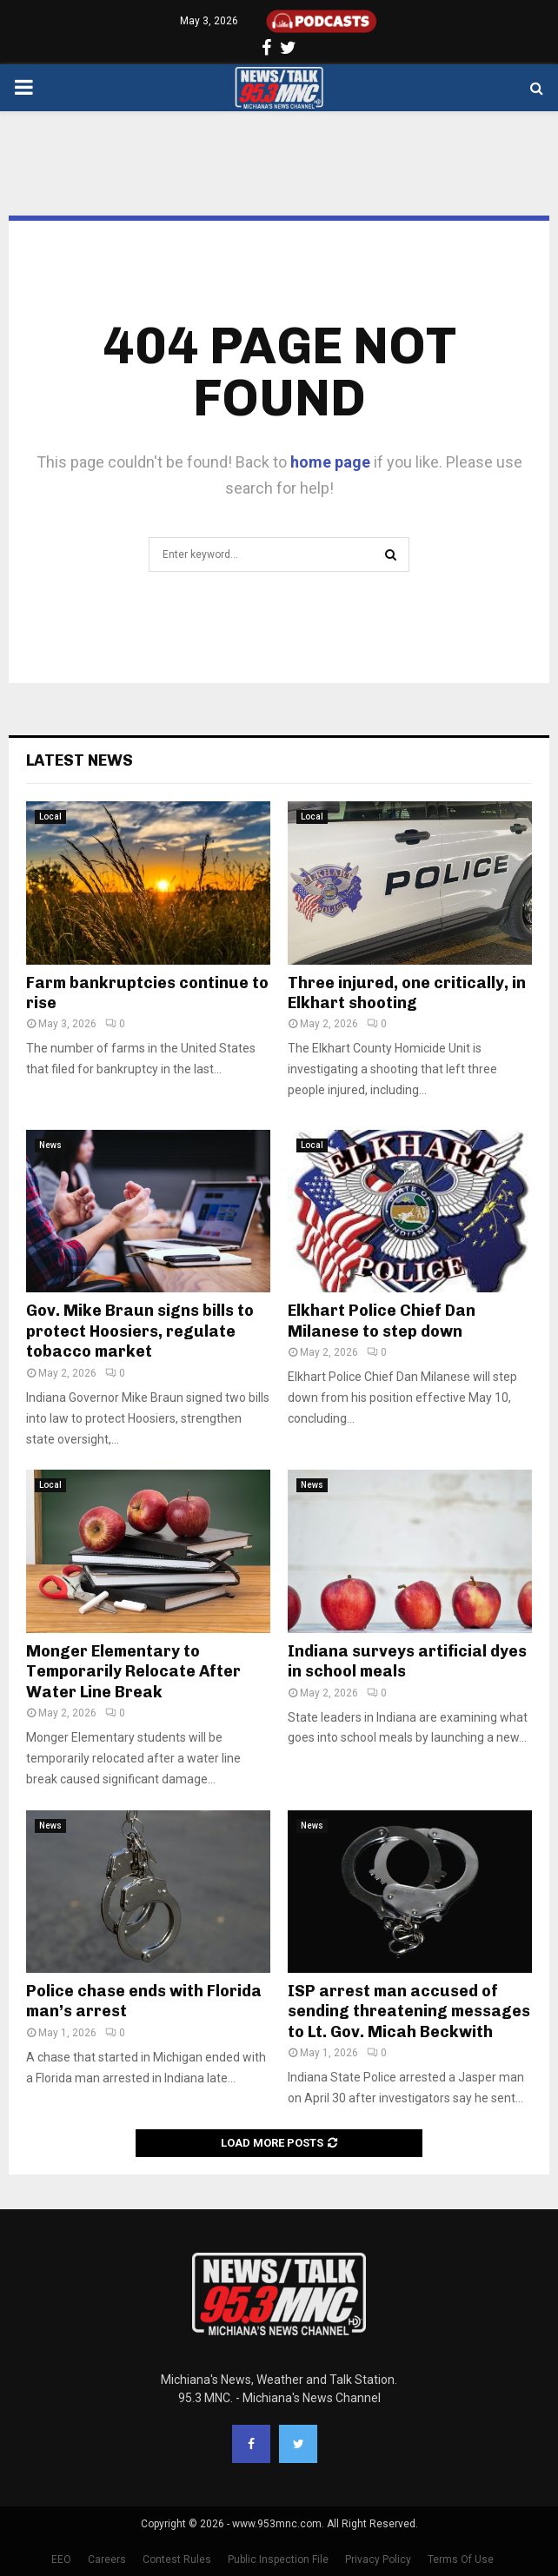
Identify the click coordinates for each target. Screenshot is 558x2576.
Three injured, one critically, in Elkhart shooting (407, 992)
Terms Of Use (461, 2559)
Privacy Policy (378, 2559)
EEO (61, 2559)
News (50, 1145)
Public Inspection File (278, 2559)
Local (50, 816)
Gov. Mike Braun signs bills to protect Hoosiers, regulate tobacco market (140, 1331)
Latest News (79, 760)
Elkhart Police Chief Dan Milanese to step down (381, 1320)
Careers (107, 2559)
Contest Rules (177, 2559)
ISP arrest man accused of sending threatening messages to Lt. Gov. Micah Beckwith (409, 2012)
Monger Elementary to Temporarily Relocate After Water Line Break (133, 1672)
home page (330, 462)
